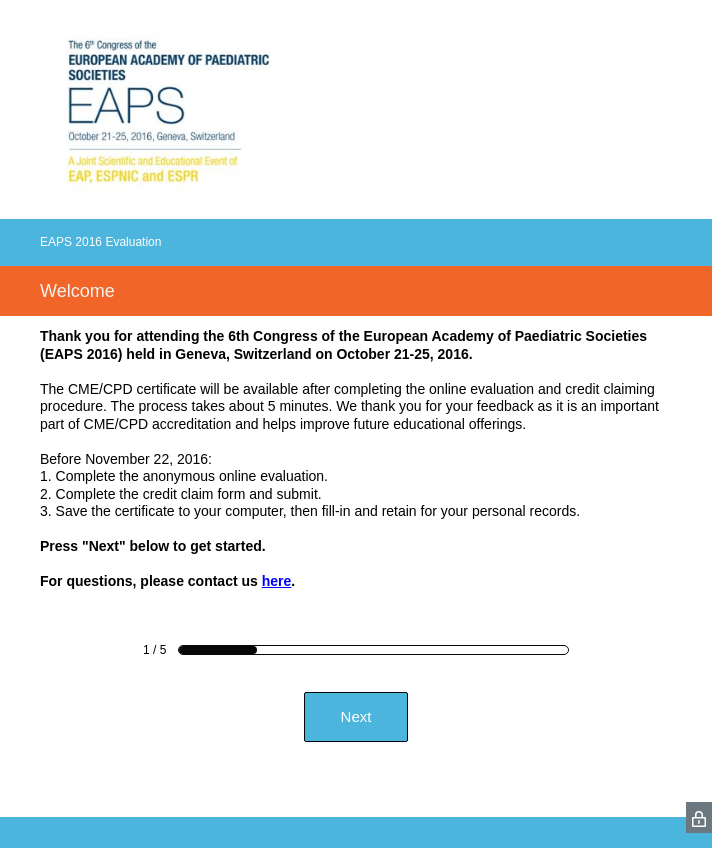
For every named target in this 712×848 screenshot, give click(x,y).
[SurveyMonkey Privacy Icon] (699, 817)
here (277, 581)
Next (356, 716)
